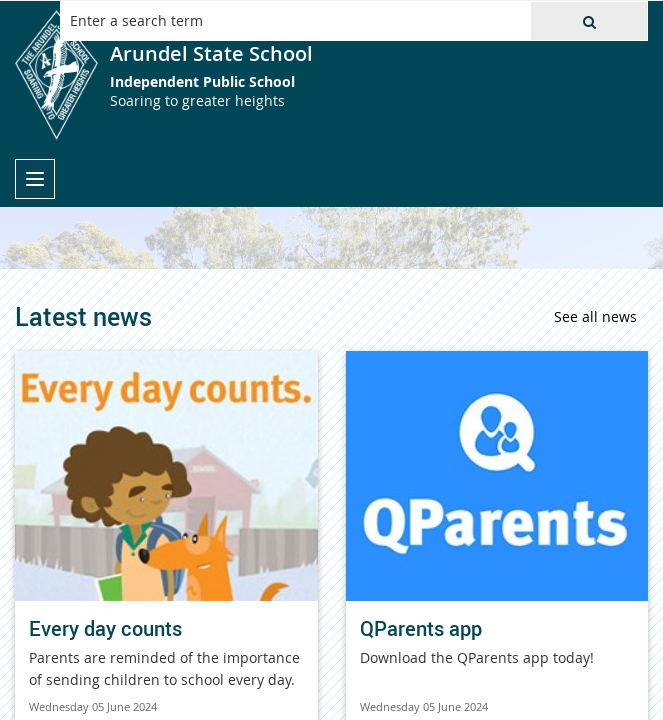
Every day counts (105, 628)
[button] (589, 21)
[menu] (35, 179)
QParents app (421, 628)
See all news (595, 316)
